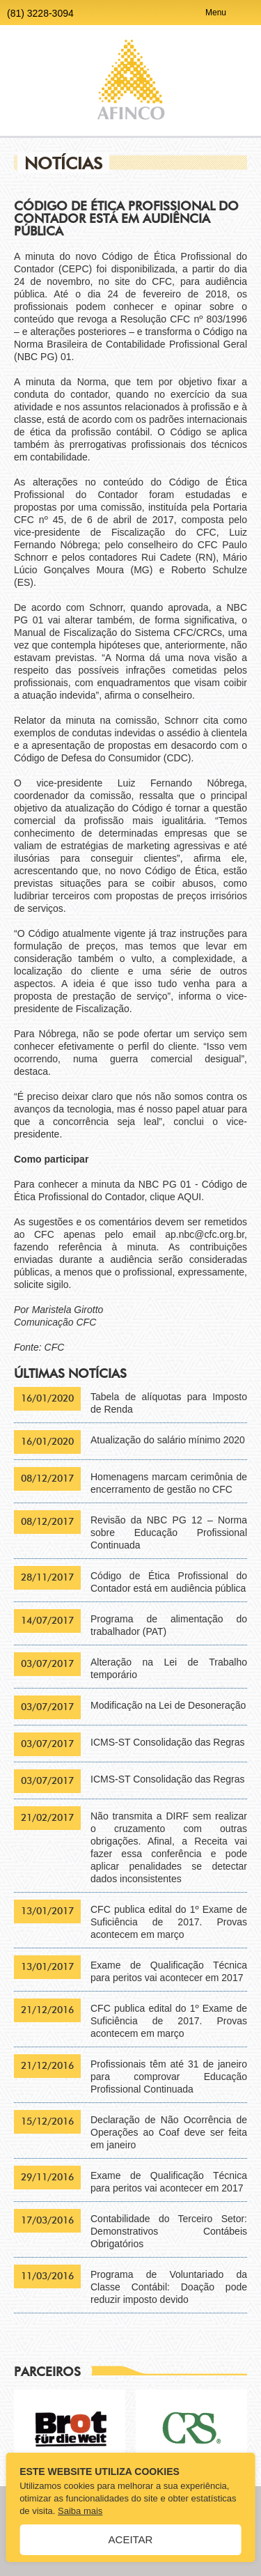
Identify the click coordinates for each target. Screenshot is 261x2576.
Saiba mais (80, 2511)
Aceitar (131, 2539)
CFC (55, 1347)
